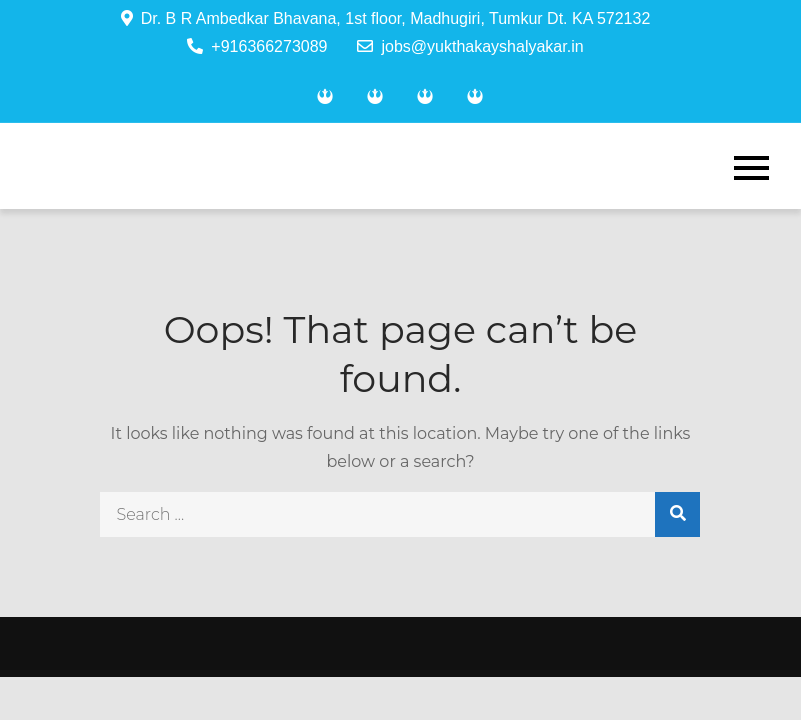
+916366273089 (257, 46)
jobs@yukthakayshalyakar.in (470, 46)
